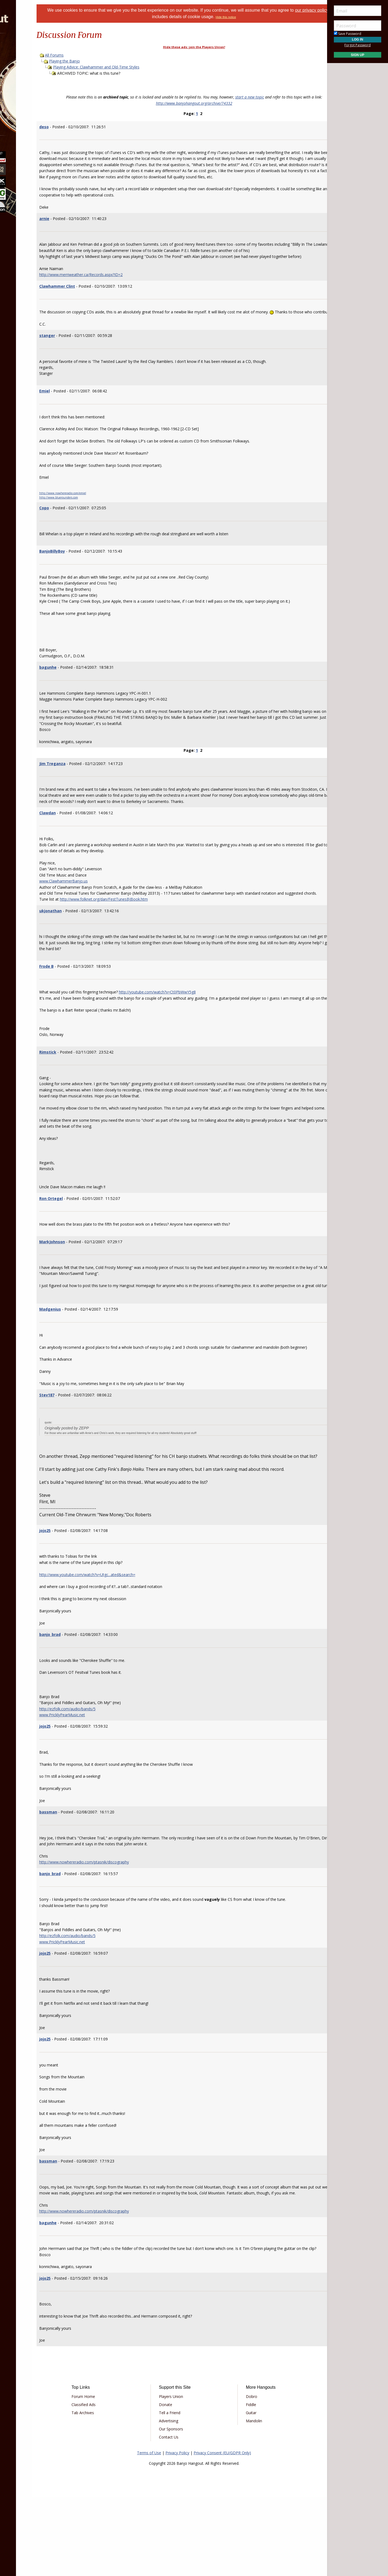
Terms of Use (149, 2532)
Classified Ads (107, 2483)
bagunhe (76, 691)
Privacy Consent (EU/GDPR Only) (222, 2532)
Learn (17, 77)
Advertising (176, 2500)
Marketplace (25, 63)
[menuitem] (30, 48)
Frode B (75, 1002)
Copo (72, 532)
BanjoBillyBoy (80, 575)
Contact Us (176, 2516)
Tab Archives (106, 2492)
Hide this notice (249, 17)
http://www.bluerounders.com (87, 522)
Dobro (243, 2475)
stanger (75, 359)
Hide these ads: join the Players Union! (194, 47)
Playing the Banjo (92, 61)
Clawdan (76, 843)
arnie (73, 224)
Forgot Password (357, 45)
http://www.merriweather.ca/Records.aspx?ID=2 (109, 292)
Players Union (179, 2475)
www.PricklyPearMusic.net (90, 1781)
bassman (77, 1879)
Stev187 (75, 1455)
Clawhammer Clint (85, 304)
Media (18, 91)
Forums (19, 48)
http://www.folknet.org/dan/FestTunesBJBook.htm (132, 935)
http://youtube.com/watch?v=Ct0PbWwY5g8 (185, 1028)
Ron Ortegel (79, 1246)
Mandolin (246, 2500)
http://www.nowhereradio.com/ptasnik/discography (112, 1929)
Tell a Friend (177, 2492)
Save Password (347, 33)
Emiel (73, 415)
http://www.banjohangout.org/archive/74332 (194, 103)
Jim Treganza (81, 787)
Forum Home (107, 2475)
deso (72, 126)
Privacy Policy (177, 2532)
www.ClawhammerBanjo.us (92, 911)
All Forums (82, 55)
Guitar (243, 2492)
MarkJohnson (80, 1290)
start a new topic (249, 97)
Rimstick (76, 1094)
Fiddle (243, 2483)
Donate (173, 2483)
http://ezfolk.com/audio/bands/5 (96, 1775)
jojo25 (73, 1597)
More (17, 106)
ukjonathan (79, 947)
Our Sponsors (179, 2508)
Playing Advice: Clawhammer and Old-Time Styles (124, 67)
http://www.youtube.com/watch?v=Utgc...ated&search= (116, 1641)
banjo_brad (78, 1701)
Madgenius (78, 1363)
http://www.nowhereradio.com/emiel (91, 517)
